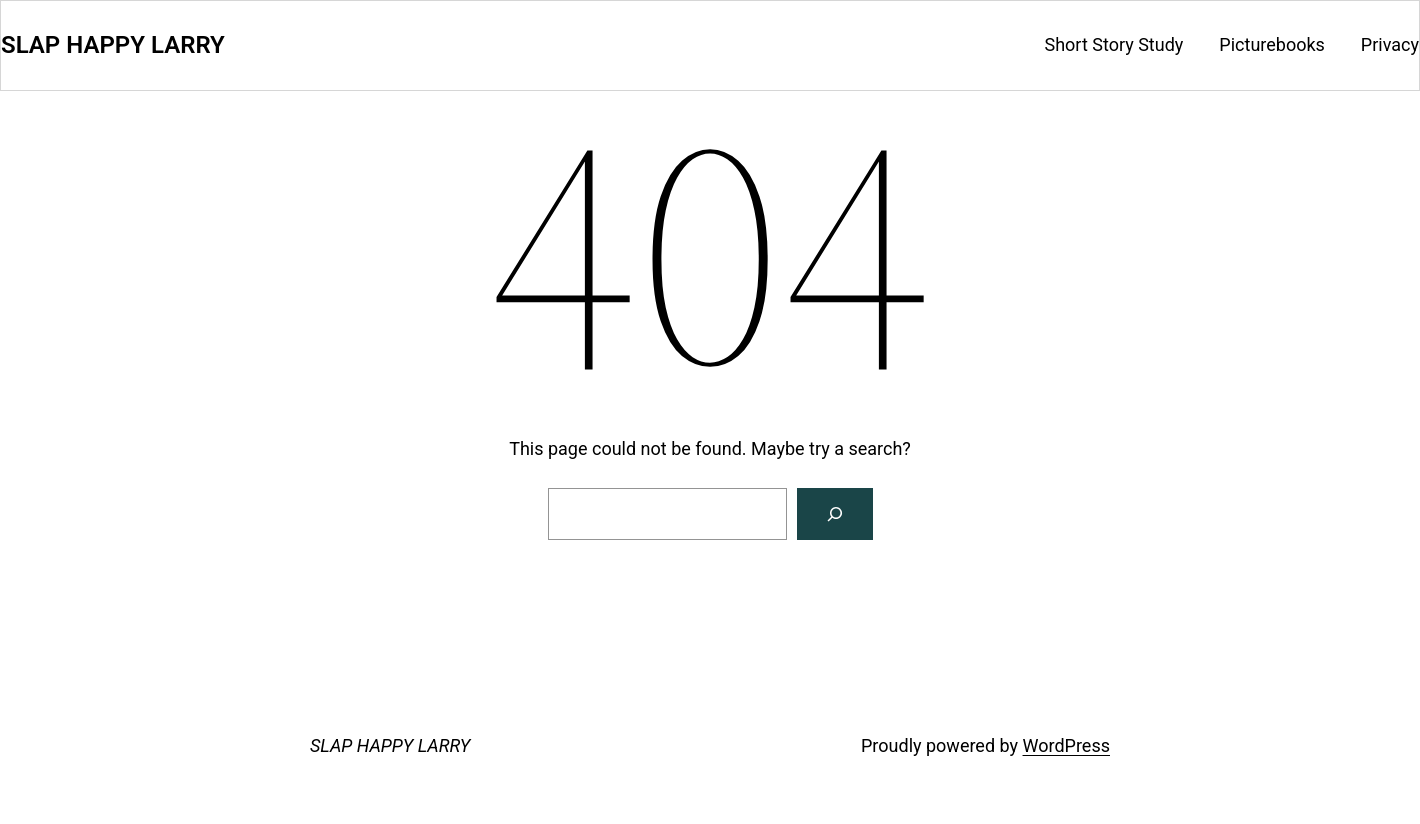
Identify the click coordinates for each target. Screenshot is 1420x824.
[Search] (835, 514)
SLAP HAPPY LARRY (113, 45)
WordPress (1066, 745)
